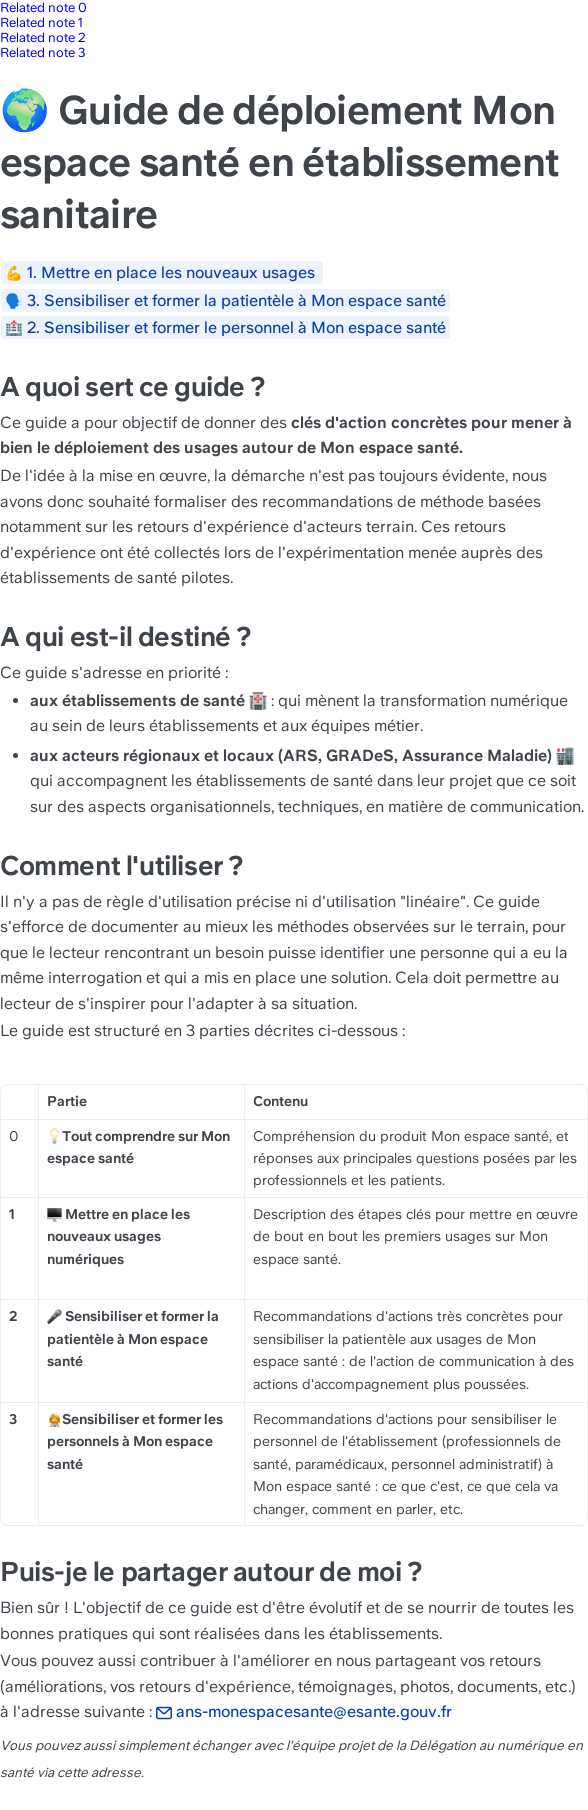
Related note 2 (43, 37)
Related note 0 (43, 7)
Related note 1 (41, 22)
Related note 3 (43, 52)
